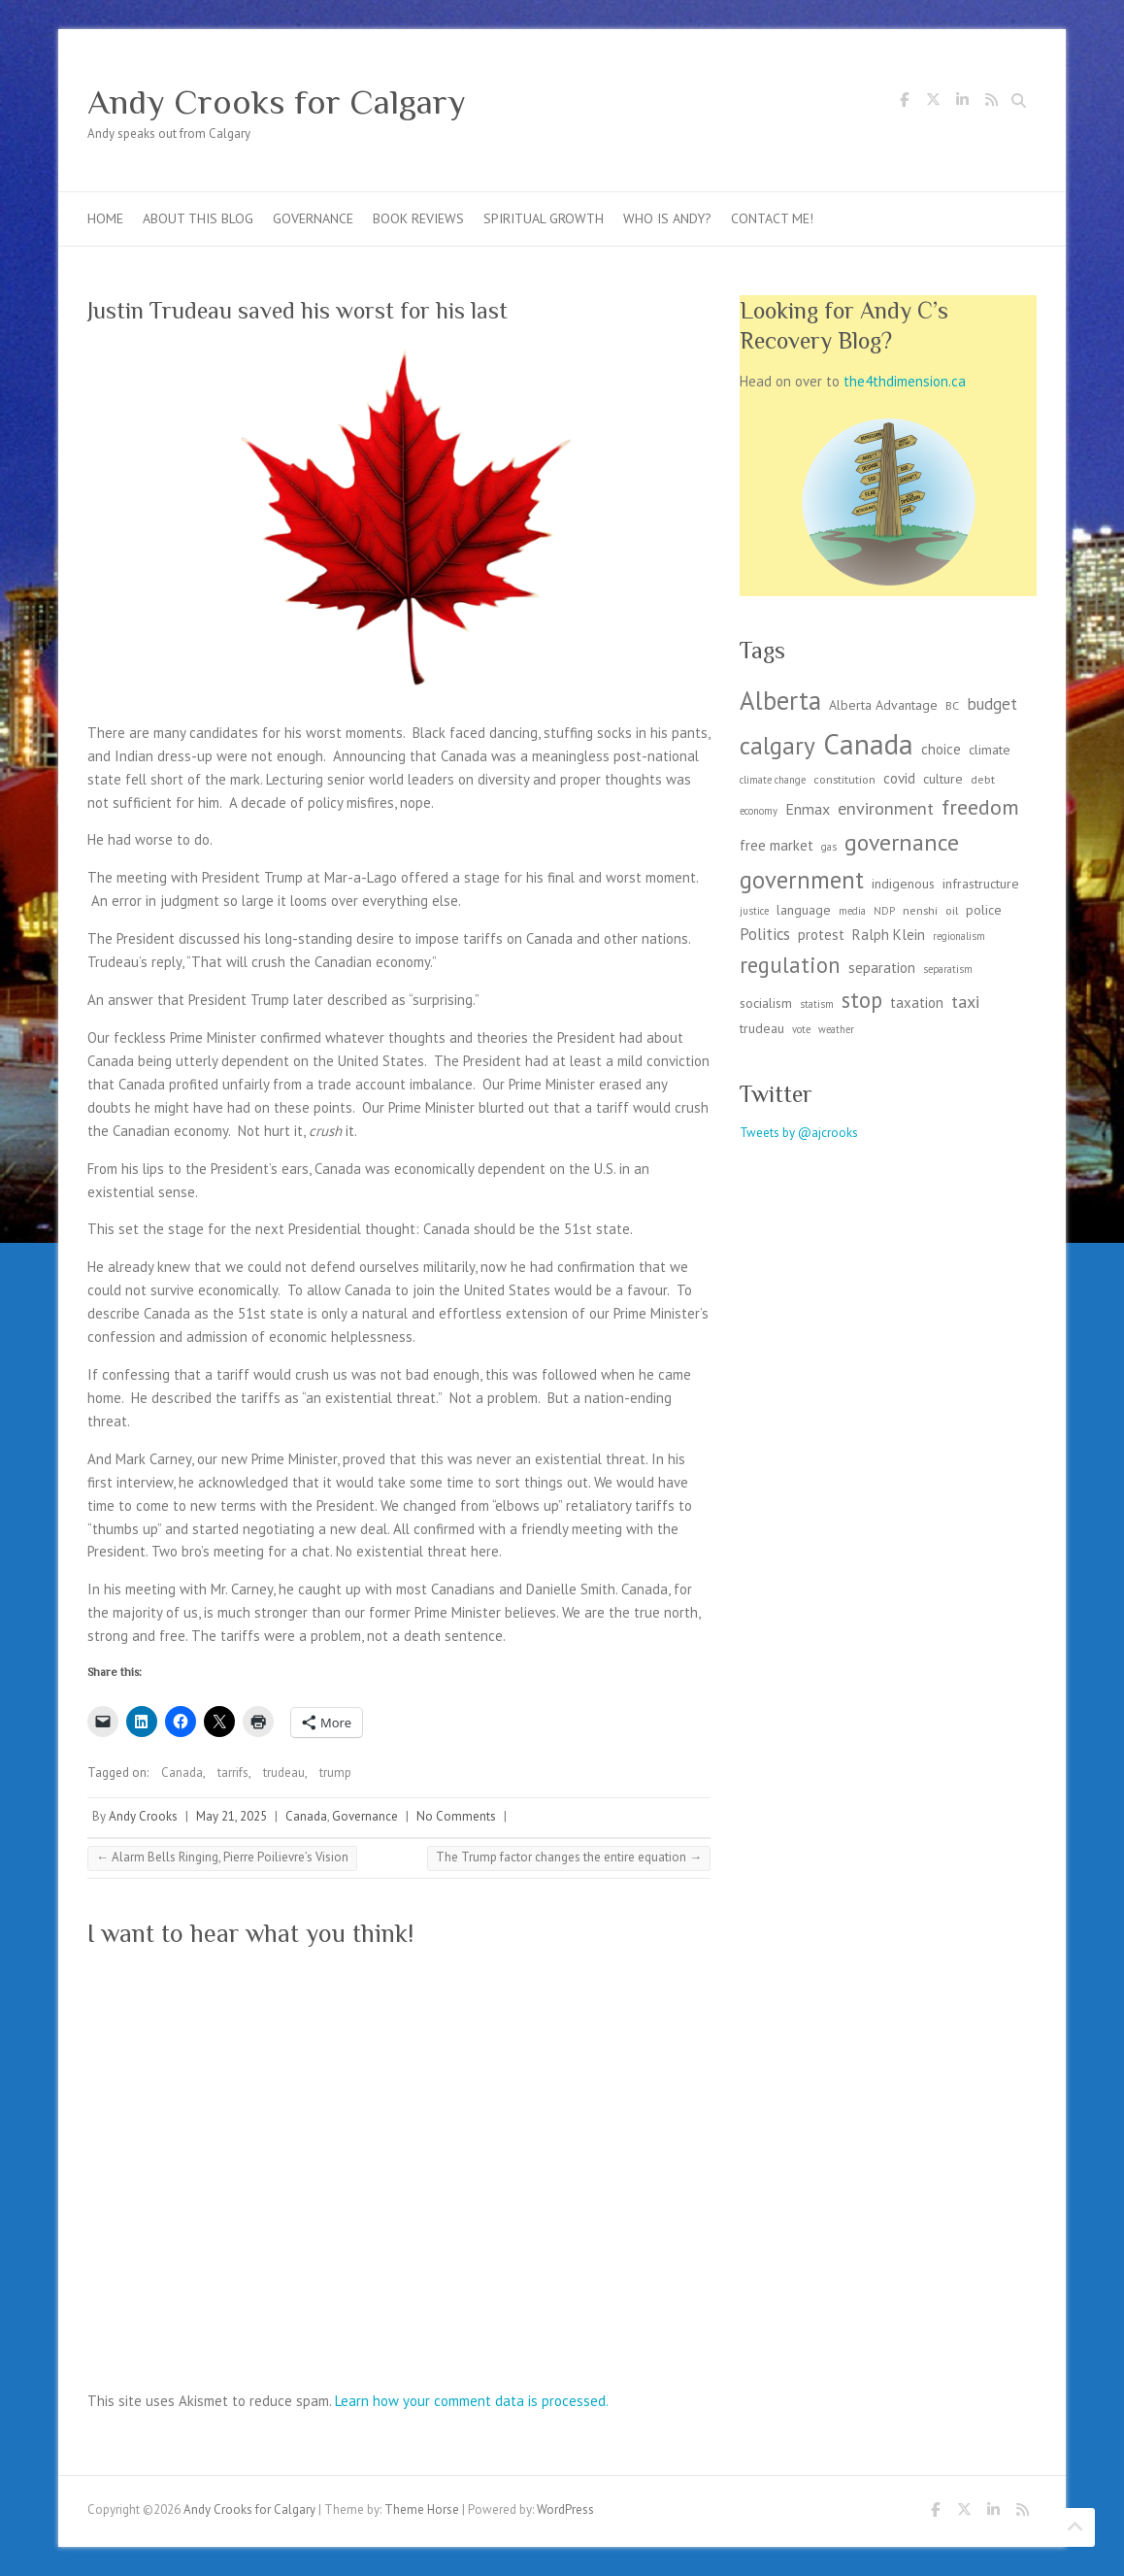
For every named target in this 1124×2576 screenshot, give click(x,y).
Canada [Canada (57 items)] (868, 743)
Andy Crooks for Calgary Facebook (903, 102)
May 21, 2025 (231, 1816)
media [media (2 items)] (852, 911)
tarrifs (232, 1772)
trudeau (284, 1772)
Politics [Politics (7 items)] (765, 934)
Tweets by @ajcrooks (799, 1132)
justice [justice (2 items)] (754, 911)
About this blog (198, 218)
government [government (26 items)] (802, 879)
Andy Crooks (143, 1816)
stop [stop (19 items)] (862, 1000)
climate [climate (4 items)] (989, 749)
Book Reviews (418, 218)
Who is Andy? (667, 218)
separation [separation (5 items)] (881, 967)
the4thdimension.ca (904, 381)
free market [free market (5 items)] (776, 845)
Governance (313, 218)
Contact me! (772, 218)
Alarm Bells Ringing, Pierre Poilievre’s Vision (222, 1857)
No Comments (456, 1816)
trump (335, 1772)
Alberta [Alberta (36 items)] (780, 700)
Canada (182, 1772)
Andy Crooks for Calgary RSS (991, 102)
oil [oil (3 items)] (951, 910)
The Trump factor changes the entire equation (569, 1857)
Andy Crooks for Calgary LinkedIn (961, 102)
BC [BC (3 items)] (952, 705)
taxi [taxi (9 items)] (965, 1001)
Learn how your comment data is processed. (472, 2401)
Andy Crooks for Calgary (276, 102)
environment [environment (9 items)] (886, 808)
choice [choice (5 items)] (941, 749)
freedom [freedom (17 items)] (980, 806)
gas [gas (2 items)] (829, 846)
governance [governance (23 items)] (901, 842)
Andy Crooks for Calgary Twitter (932, 102)
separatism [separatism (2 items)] (948, 969)
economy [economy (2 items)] (758, 811)
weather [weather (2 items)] (836, 1029)
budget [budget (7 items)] (992, 704)
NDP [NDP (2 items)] (884, 911)
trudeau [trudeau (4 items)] (762, 1028)
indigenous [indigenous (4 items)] (903, 883)
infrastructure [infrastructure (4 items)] (980, 883)
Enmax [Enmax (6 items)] (807, 809)
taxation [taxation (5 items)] (916, 1002)
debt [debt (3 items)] (983, 778)
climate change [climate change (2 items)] (773, 779)
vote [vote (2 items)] (801, 1029)
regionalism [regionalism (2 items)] (959, 936)
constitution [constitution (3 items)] (844, 778)
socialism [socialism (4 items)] (766, 1003)
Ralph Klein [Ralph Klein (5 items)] (888, 934)
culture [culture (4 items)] (943, 778)
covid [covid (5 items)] (899, 778)
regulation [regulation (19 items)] (790, 965)
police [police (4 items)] (984, 910)
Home (105, 218)
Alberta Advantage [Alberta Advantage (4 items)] (883, 705)
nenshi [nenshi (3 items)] (920, 910)
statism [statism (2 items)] (817, 1004)
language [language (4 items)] (804, 910)
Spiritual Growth (543, 218)
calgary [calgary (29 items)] (777, 745)
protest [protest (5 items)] (821, 934)
